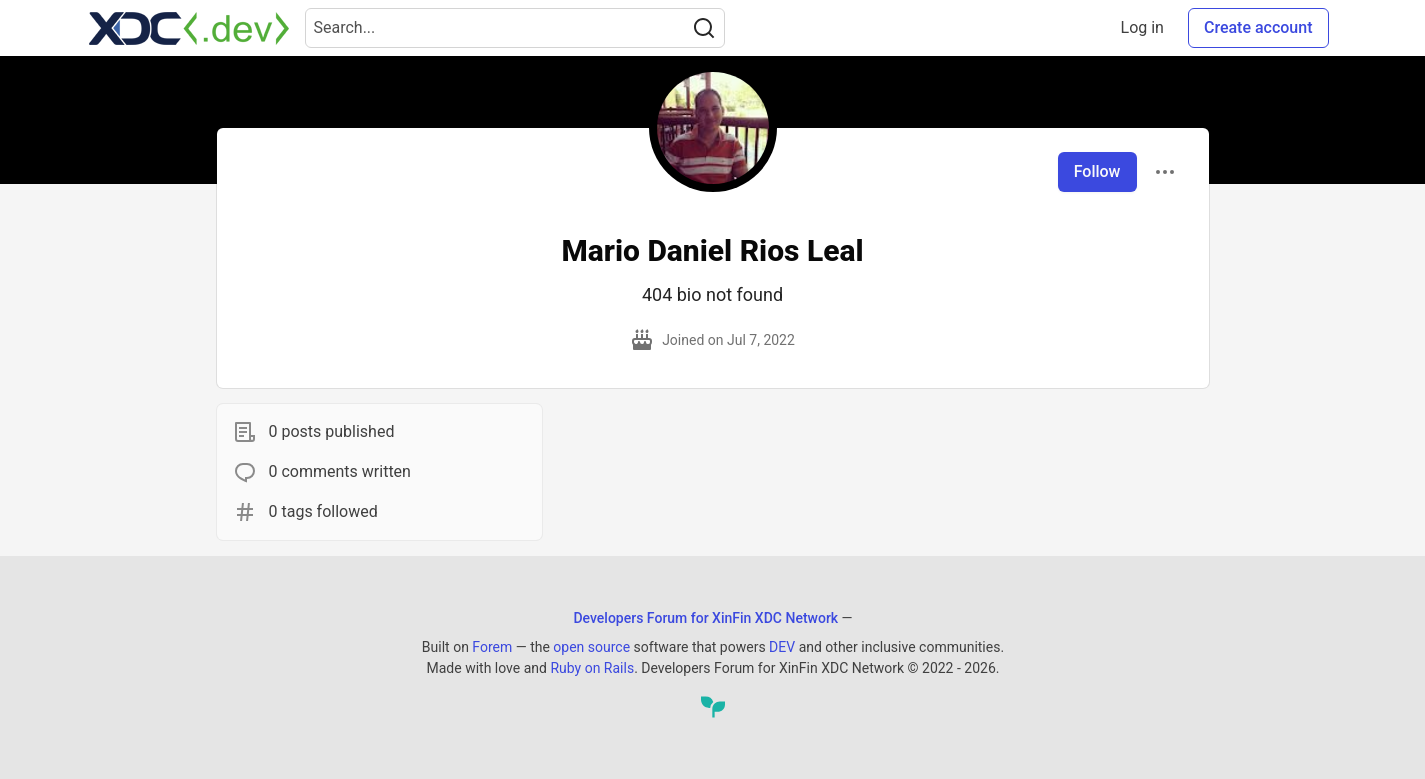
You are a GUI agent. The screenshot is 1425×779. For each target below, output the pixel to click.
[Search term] (515, 28)
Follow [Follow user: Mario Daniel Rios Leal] (1097, 171)
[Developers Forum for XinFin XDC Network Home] (189, 28)
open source (591, 647)
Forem (492, 647)
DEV (782, 647)
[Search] (704, 28)
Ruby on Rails (592, 668)
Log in (1142, 27)
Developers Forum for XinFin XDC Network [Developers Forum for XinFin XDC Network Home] (705, 618)
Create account (1258, 27)
